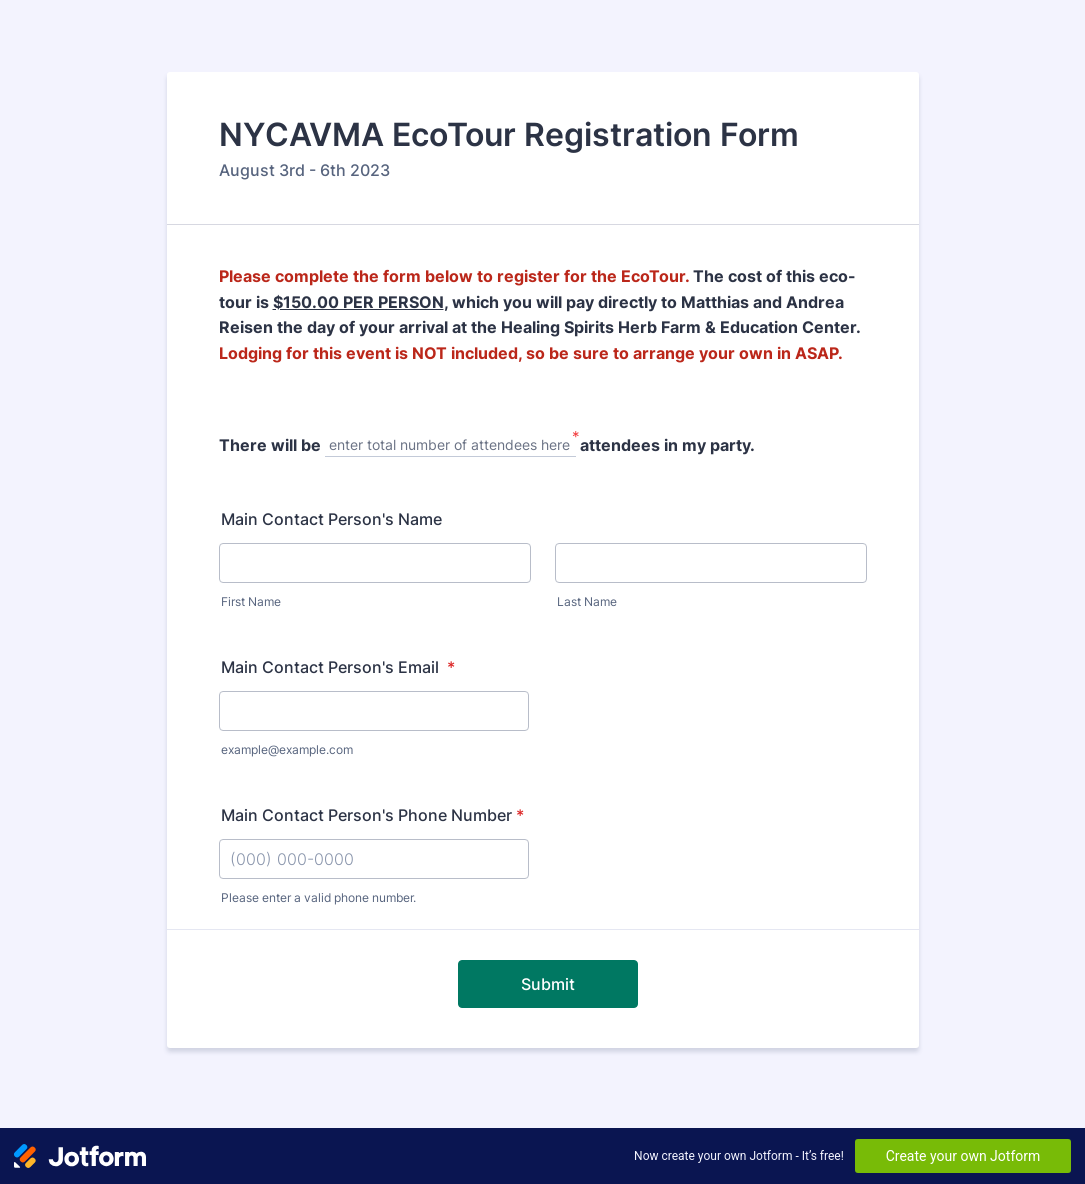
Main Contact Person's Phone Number (372, 815)
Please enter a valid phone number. (318, 897)
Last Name (587, 601)
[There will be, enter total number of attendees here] (450, 446)
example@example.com (287, 749)
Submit (548, 984)
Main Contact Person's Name (331, 519)
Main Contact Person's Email (338, 667)
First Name (251, 601)
